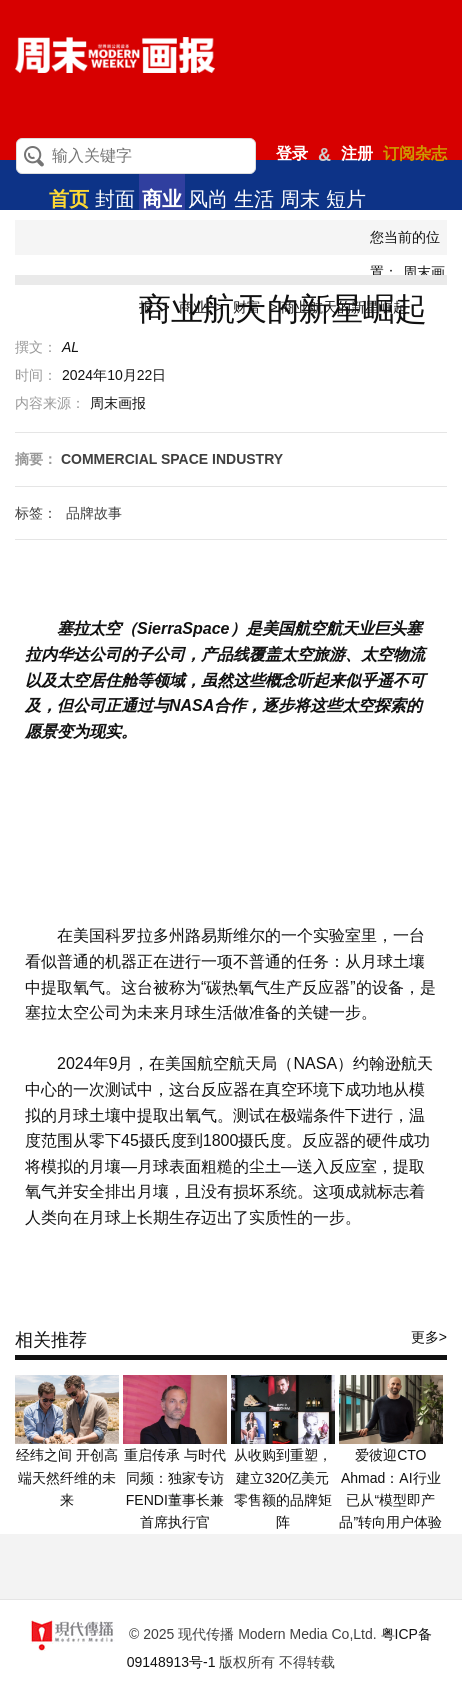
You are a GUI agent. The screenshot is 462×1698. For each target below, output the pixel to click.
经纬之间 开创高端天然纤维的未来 (67, 1477)
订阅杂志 (415, 153)
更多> (429, 1337)
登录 (292, 153)
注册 (357, 153)
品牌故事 (94, 513)
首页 (69, 199)
